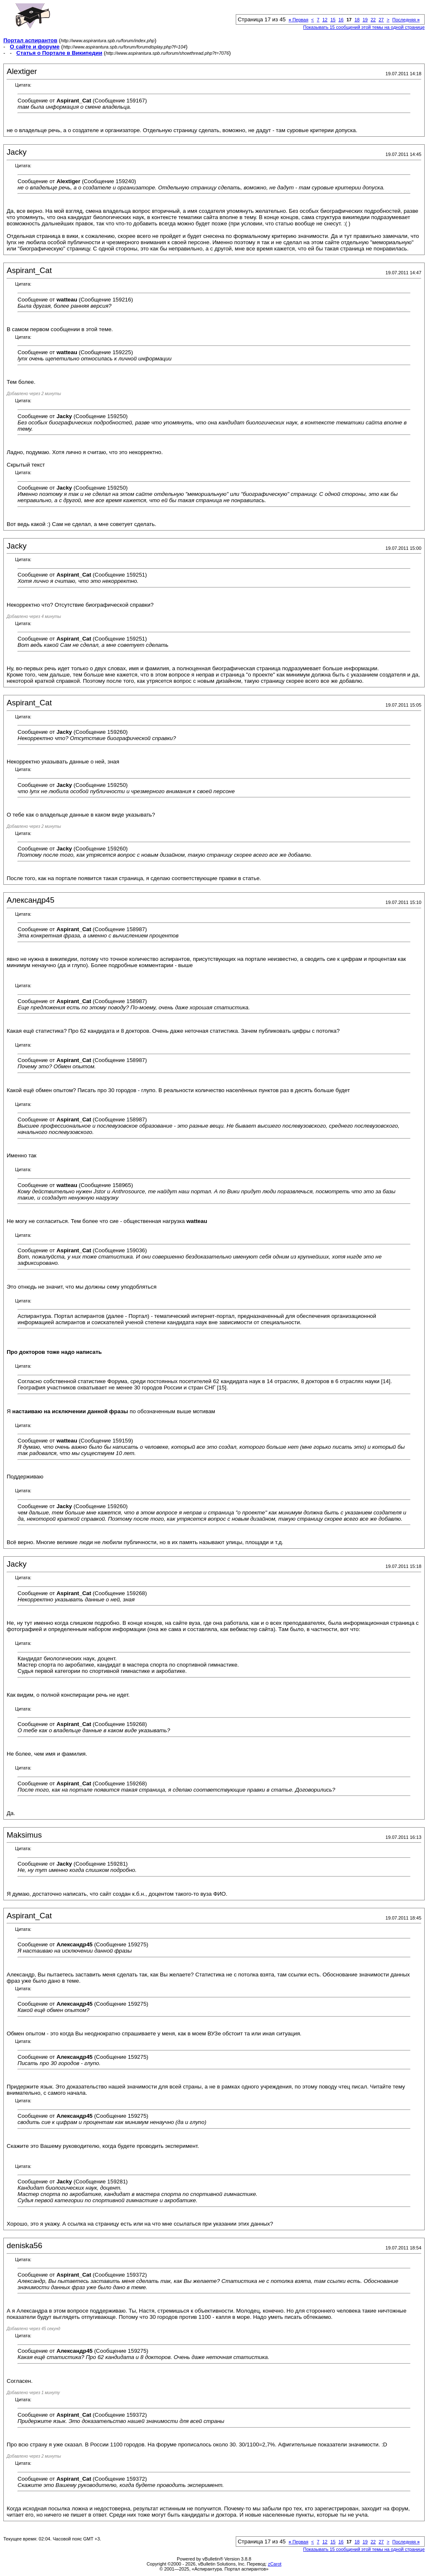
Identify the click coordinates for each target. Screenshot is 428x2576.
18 (356, 19)
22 (373, 19)
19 (364, 19)
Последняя (406, 19)
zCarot (274, 2563)
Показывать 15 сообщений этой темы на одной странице (364, 27)
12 (324, 19)
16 (341, 19)
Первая (298, 19)
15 (332, 19)
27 (381, 19)
